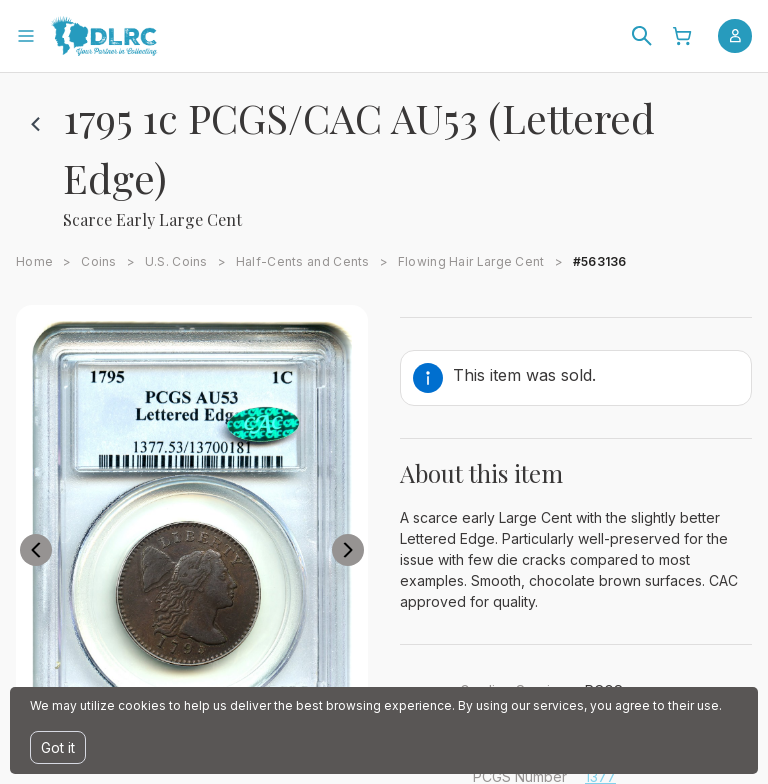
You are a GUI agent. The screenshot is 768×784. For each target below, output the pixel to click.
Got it (58, 747)
